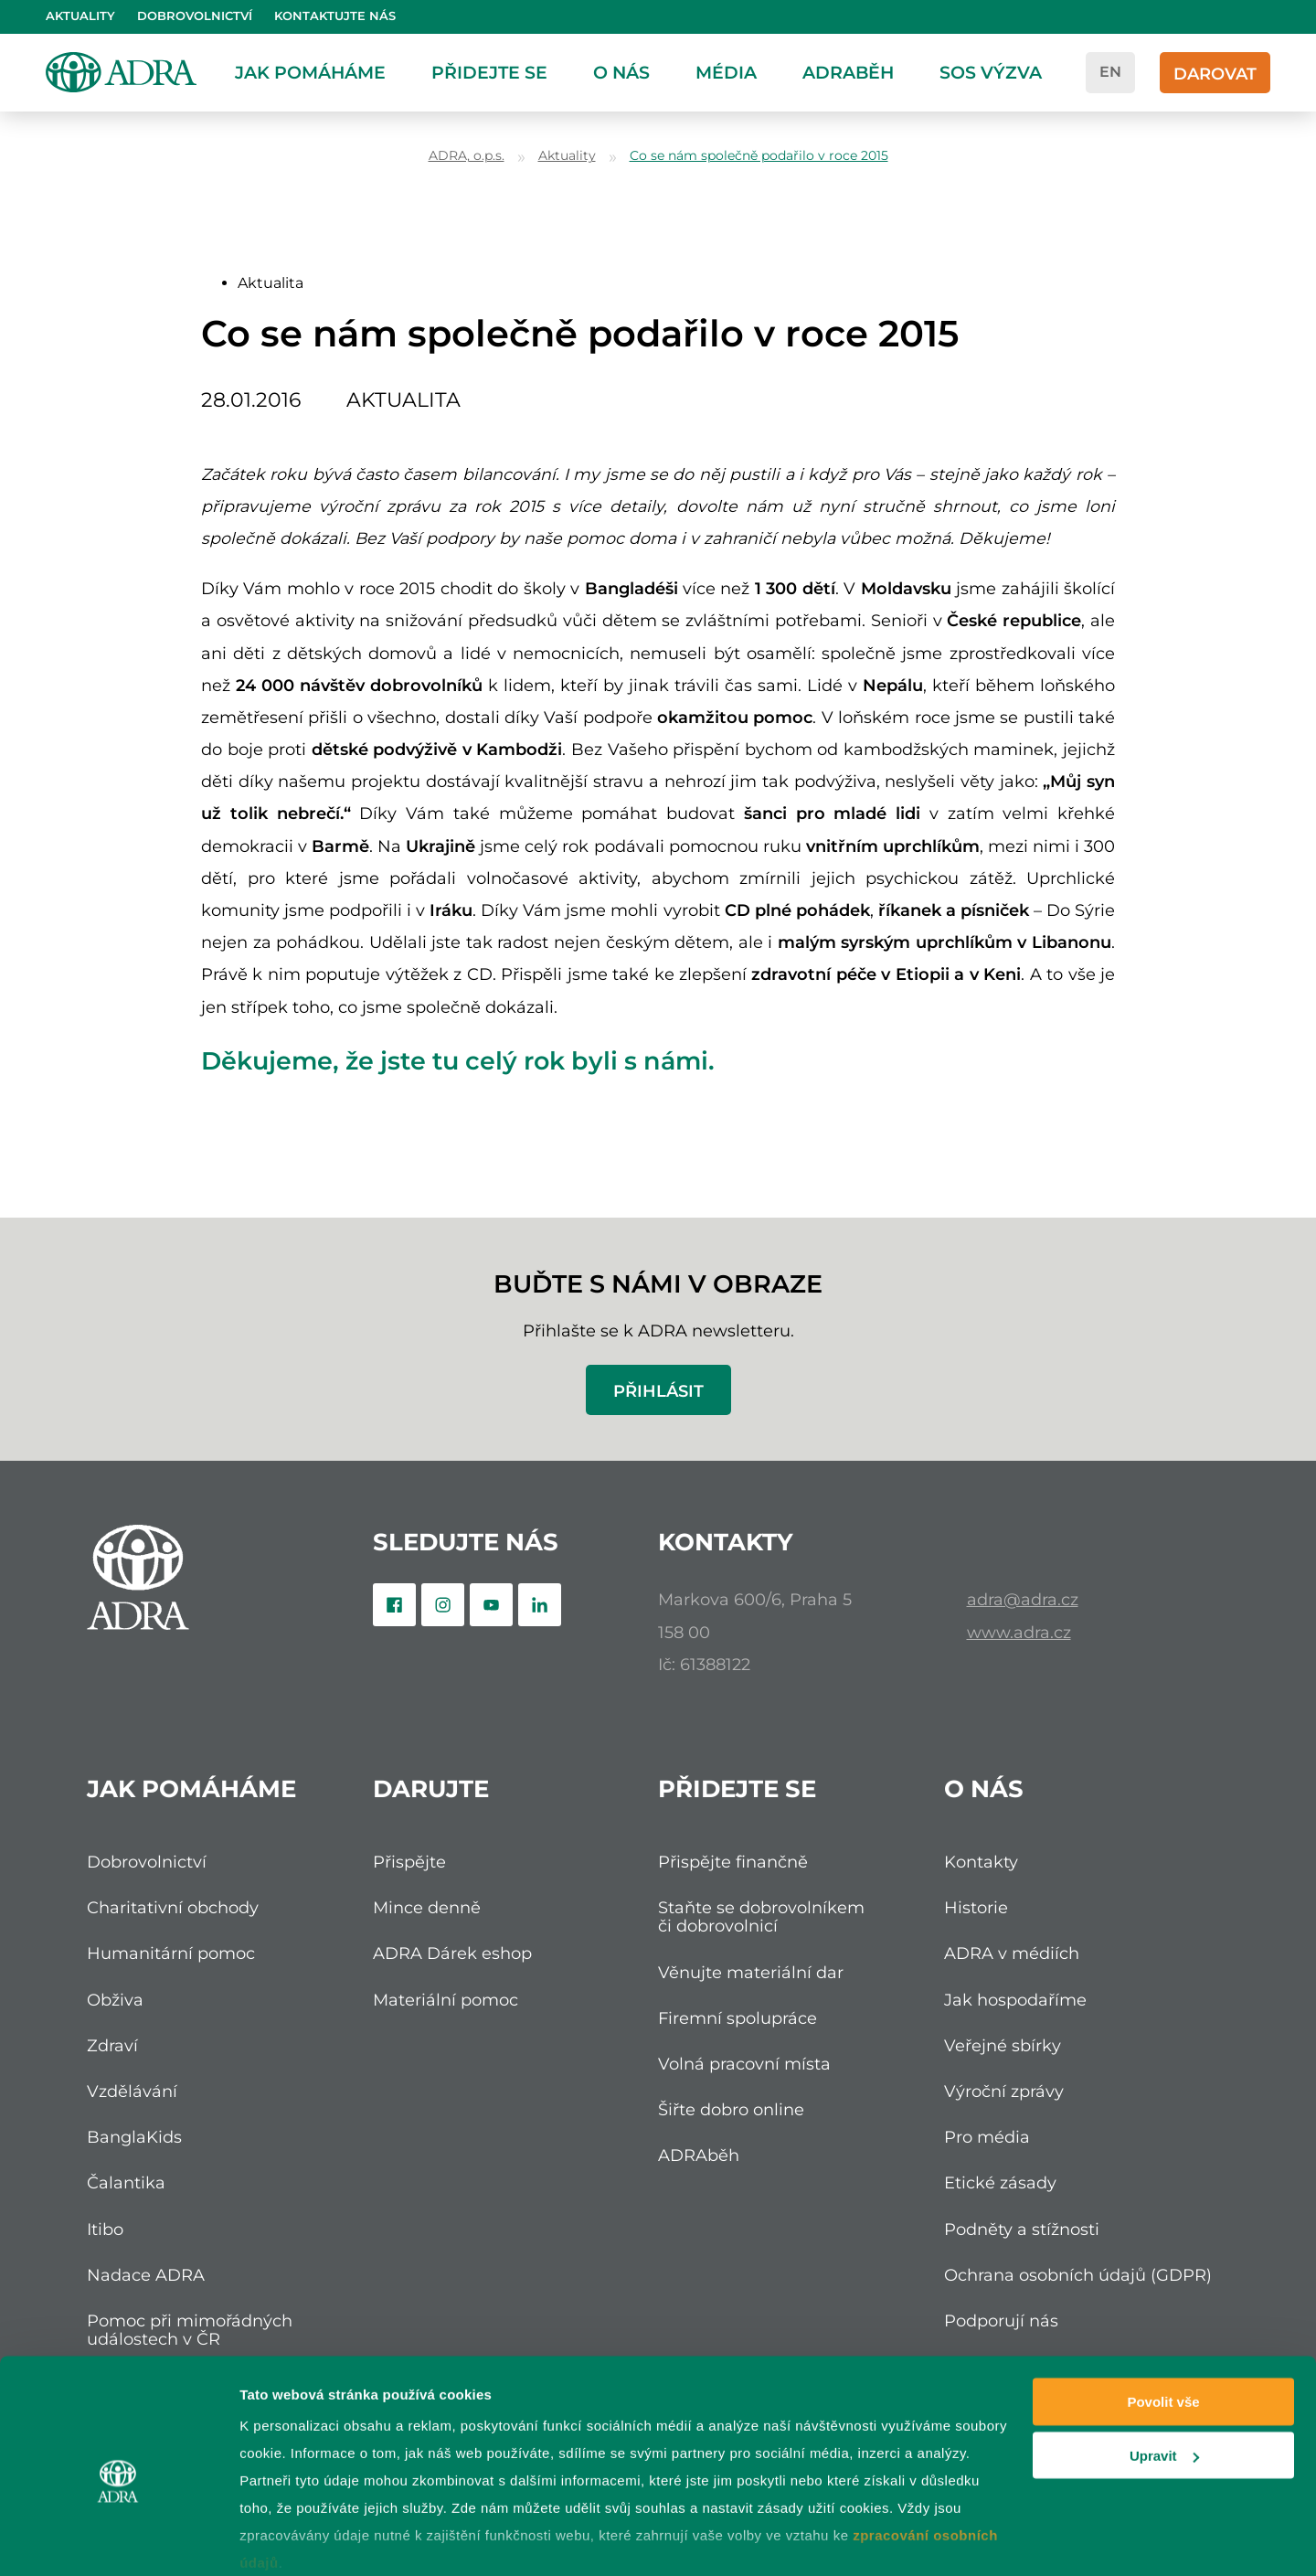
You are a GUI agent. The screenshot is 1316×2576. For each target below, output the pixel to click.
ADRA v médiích (1011, 1953)
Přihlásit (658, 1390)
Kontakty (981, 1861)
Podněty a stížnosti (1021, 2229)
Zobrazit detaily (290, 2540)
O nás (621, 72)
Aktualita (270, 283)
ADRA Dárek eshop (452, 1953)
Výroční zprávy (1004, 2091)
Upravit (1164, 2371)
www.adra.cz (1019, 1632)
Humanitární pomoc (171, 1953)
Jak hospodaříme (1015, 1999)
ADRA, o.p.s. (466, 156)
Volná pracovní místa (744, 2063)
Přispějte (409, 1861)
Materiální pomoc (445, 1999)
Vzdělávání (132, 2091)
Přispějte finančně (733, 1861)
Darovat (1215, 73)
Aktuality (80, 16)
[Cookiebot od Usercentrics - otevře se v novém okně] (118, 2540)
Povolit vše (1163, 2317)
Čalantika (126, 2182)
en (1110, 71)
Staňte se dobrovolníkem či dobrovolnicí (761, 1916)
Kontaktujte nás (335, 16)
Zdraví (112, 2045)
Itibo (105, 2229)
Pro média (987, 2136)
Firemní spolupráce (737, 2018)
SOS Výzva (990, 72)
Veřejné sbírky (1002, 2045)
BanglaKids (134, 2136)
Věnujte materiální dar (751, 1972)
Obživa (115, 1999)
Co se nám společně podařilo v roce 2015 (759, 156)
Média (726, 72)
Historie (976, 1907)
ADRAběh (848, 72)
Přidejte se (489, 72)
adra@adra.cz (1022, 1599)
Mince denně (427, 1907)
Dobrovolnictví (194, 16)
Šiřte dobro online (731, 2109)
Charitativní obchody (173, 1907)
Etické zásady (1000, 2182)
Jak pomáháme (310, 72)
